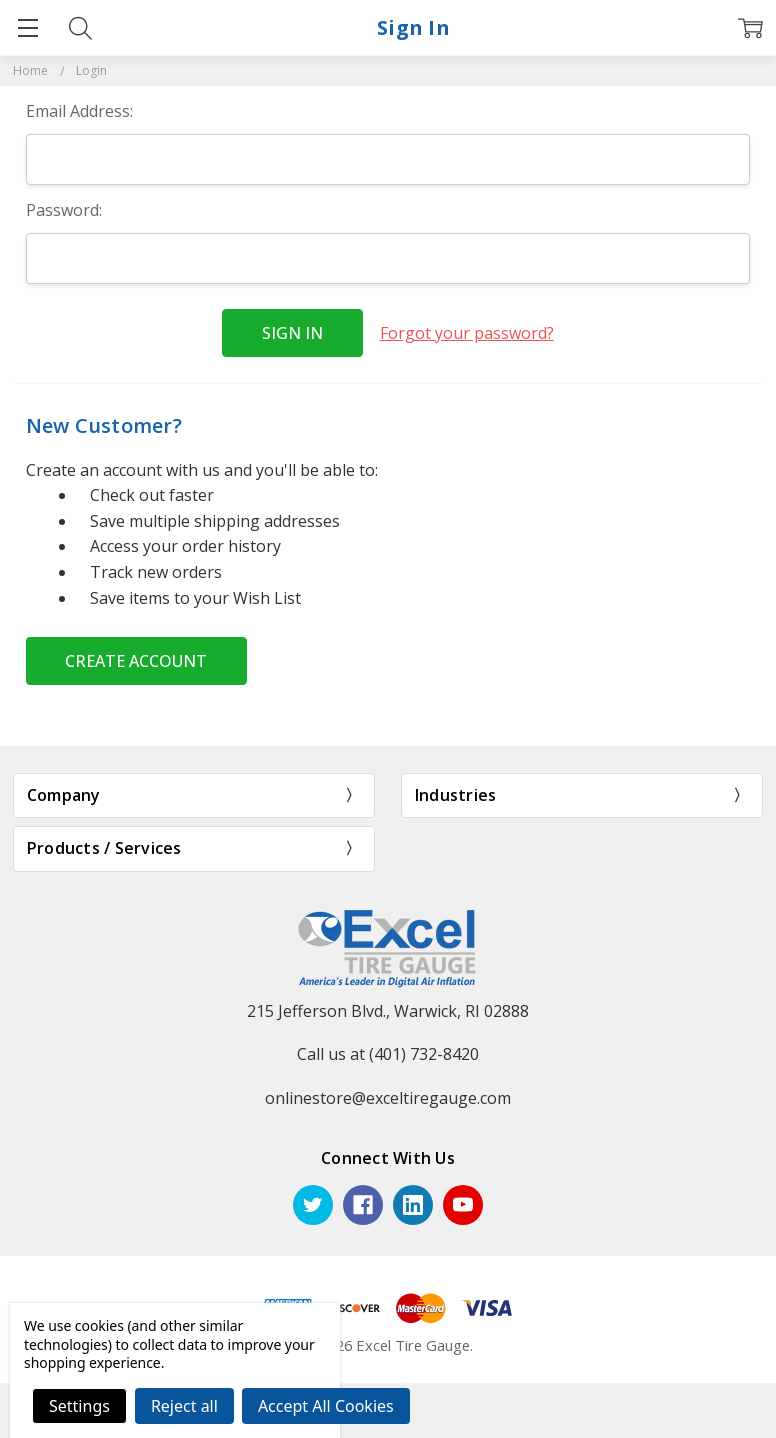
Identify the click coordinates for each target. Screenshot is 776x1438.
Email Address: (79, 111)
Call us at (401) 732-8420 (388, 1054)
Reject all (184, 1406)
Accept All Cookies (326, 1406)
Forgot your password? (467, 333)
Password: (64, 210)
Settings (79, 1406)
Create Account (136, 661)
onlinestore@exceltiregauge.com (388, 1098)
